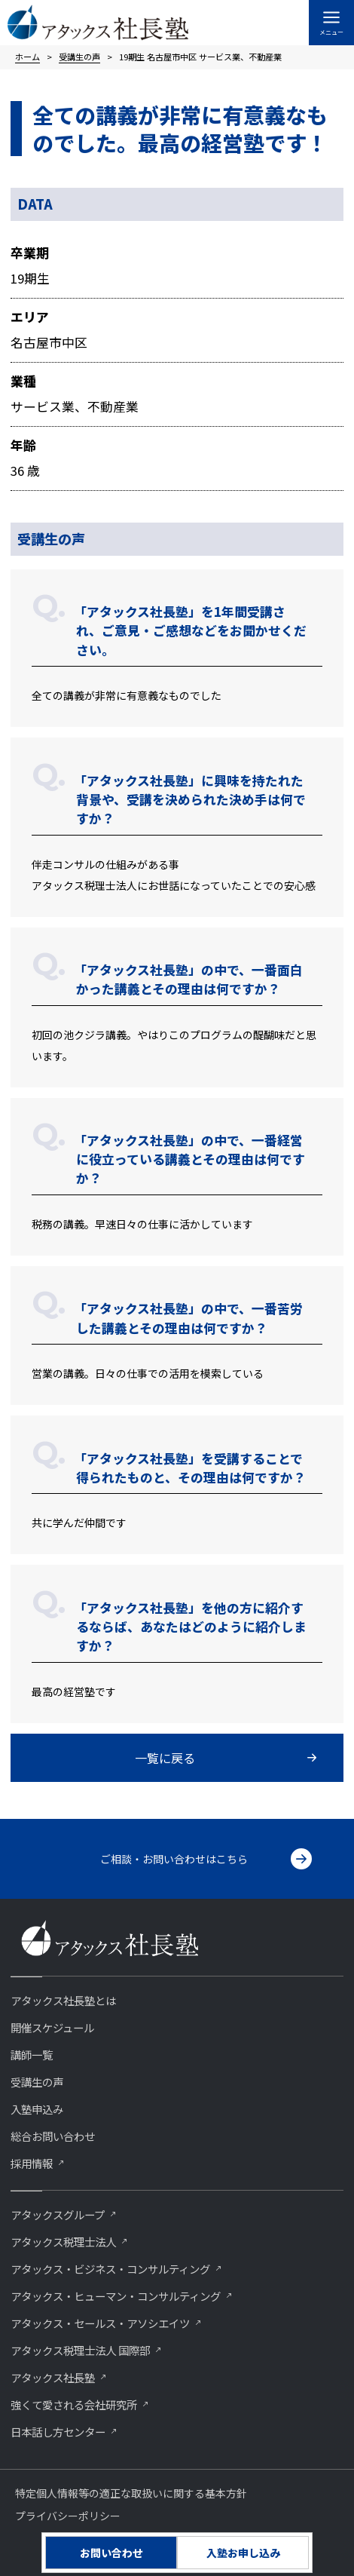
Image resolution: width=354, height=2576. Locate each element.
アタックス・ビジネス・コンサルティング (110, 2269)
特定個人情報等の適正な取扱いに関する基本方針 (131, 2493)
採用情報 (32, 2163)
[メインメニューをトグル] (331, 22)
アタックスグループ (58, 2214)
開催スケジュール (52, 2027)
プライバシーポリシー (68, 2515)
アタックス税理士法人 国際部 (80, 2350)
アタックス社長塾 (53, 2377)
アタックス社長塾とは (63, 2000)
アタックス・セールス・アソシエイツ (100, 2323)
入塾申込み (37, 2109)
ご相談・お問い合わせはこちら (174, 1858)
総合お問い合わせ (53, 2136)
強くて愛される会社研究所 (74, 2404)
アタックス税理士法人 (63, 2241)
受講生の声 (37, 2082)
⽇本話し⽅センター (58, 2432)
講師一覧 (32, 2054)
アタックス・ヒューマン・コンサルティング (116, 2296)
